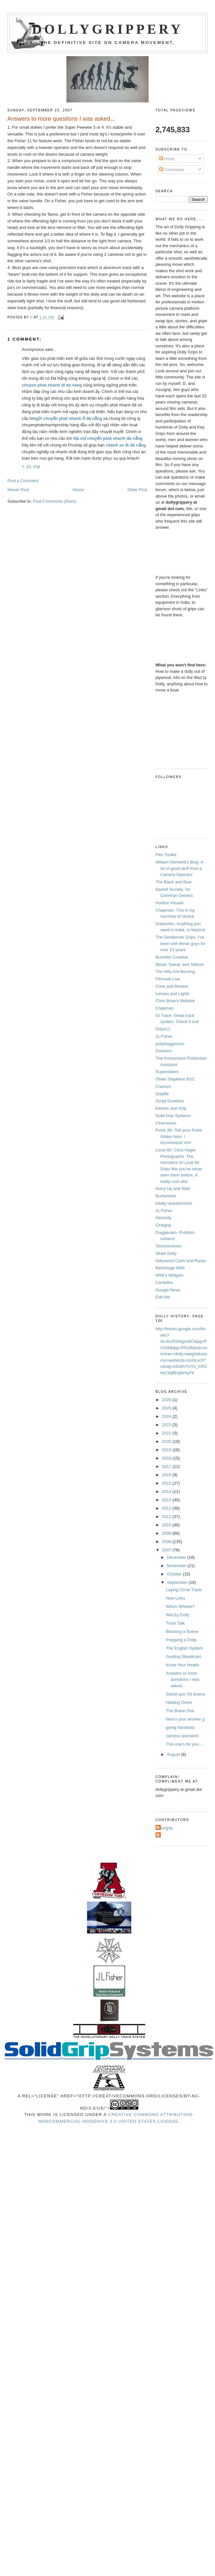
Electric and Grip (171, 1108)
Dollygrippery (107, 29)
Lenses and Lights (173, 993)
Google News (168, 1290)
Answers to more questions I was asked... (183, 1679)
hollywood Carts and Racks (181, 1260)
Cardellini (164, 1282)
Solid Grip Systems (173, 1115)
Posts (167, 158)
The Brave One (180, 1710)
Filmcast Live (168, 978)
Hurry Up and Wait (173, 1188)
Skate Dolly (166, 1253)
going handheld (180, 1727)
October (175, 1574)
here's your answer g (185, 1719)
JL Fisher (164, 1036)
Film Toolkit (166, 854)
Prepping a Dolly (181, 1639)
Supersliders (167, 1071)
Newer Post (18, 489)
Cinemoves (166, 1123)
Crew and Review (172, 986)
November (177, 1565)
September (177, 1582)
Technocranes (169, 1246)
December (177, 1557)
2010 (167, 1524)
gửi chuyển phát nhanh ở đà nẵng (68, 418)
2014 (167, 1491)
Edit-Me (163, 1297)
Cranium (163, 1086)
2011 (167, 1516)
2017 (167, 1466)
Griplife (162, 1093)
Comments (171, 169)
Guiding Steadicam (183, 1656)
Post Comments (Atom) (54, 501)
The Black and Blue (174, 882)
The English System (184, 1648)
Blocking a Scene (182, 1631)
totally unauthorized (174, 1203)
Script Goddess (170, 1100)
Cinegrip (163, 1225)
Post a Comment (23, 480)
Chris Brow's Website (175, 1000)
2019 (167, 1449)
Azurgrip (165, 1828)
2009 (167, 1533)
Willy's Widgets (170, 1275)
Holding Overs (179, 1702)
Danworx (164, 1050)
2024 (167, 1416)
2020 (167, 1441)
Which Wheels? (180, 1606)
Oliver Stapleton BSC (175, 1079)
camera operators (182, 1735)
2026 (167, 1399)
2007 (167, 1550)
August (174, 1754)
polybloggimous (170, 1043)
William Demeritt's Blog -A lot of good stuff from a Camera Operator (179, 868)
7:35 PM (31, 466)
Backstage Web (170, 1267)
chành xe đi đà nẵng (126, 445)
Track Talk (175, 1623)
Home (78, 489)
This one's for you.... (184, 1744)
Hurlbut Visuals (170, 902)
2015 (167, 1483)
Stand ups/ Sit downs (185, 1694)
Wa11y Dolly (177, 1614)
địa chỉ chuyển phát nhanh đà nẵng (107, 438)
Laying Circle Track (184, 1589)
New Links (175, 1598)
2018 (167, 1458)
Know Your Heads (182, 1664)
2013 (167, 1499)
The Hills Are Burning (175, 971)
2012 (167, 1508)
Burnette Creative (172, 957)
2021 (167, 1433)
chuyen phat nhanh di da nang (52, 385)
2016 (167, 1474)
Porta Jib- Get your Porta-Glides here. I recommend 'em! (179, 1136)
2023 (167, 1424)
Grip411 (163, 1029)
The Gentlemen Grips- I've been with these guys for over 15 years (181, 943)
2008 (167, 1541)
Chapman (165, 1008)
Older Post (137, 489)
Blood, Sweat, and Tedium (180, 964)
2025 (167, 1408)
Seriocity (164, 1217)
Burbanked (166, 1195)
